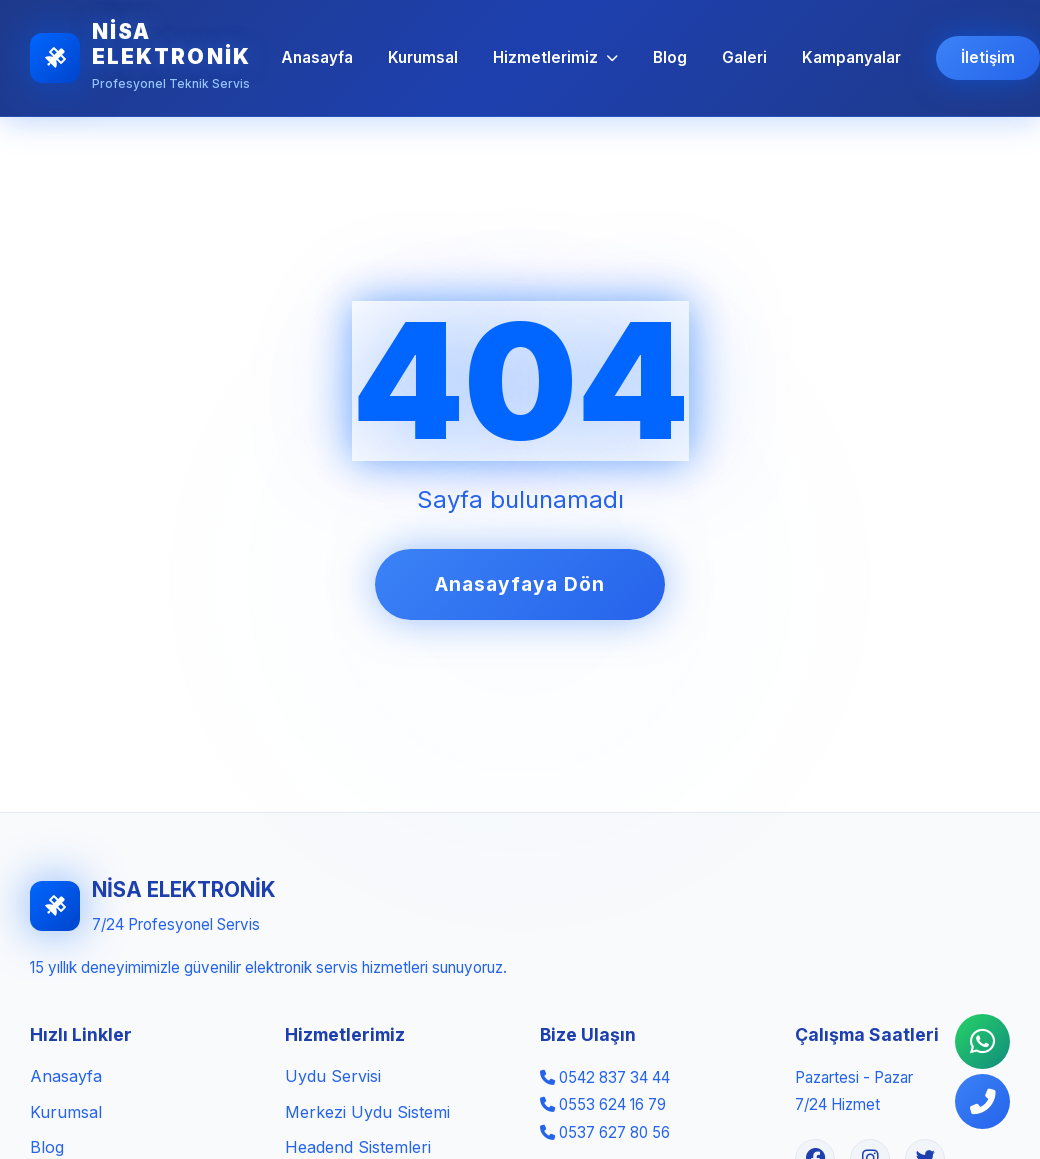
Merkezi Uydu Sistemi (367, 1112)
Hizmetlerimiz (555, 57)
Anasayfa (317, 57)
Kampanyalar (851, 57)
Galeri (744, 57)
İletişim (988, 57)
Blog (670, 57)
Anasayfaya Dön (519, 584)
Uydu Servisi (333, 1076)
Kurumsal (423, 57)
